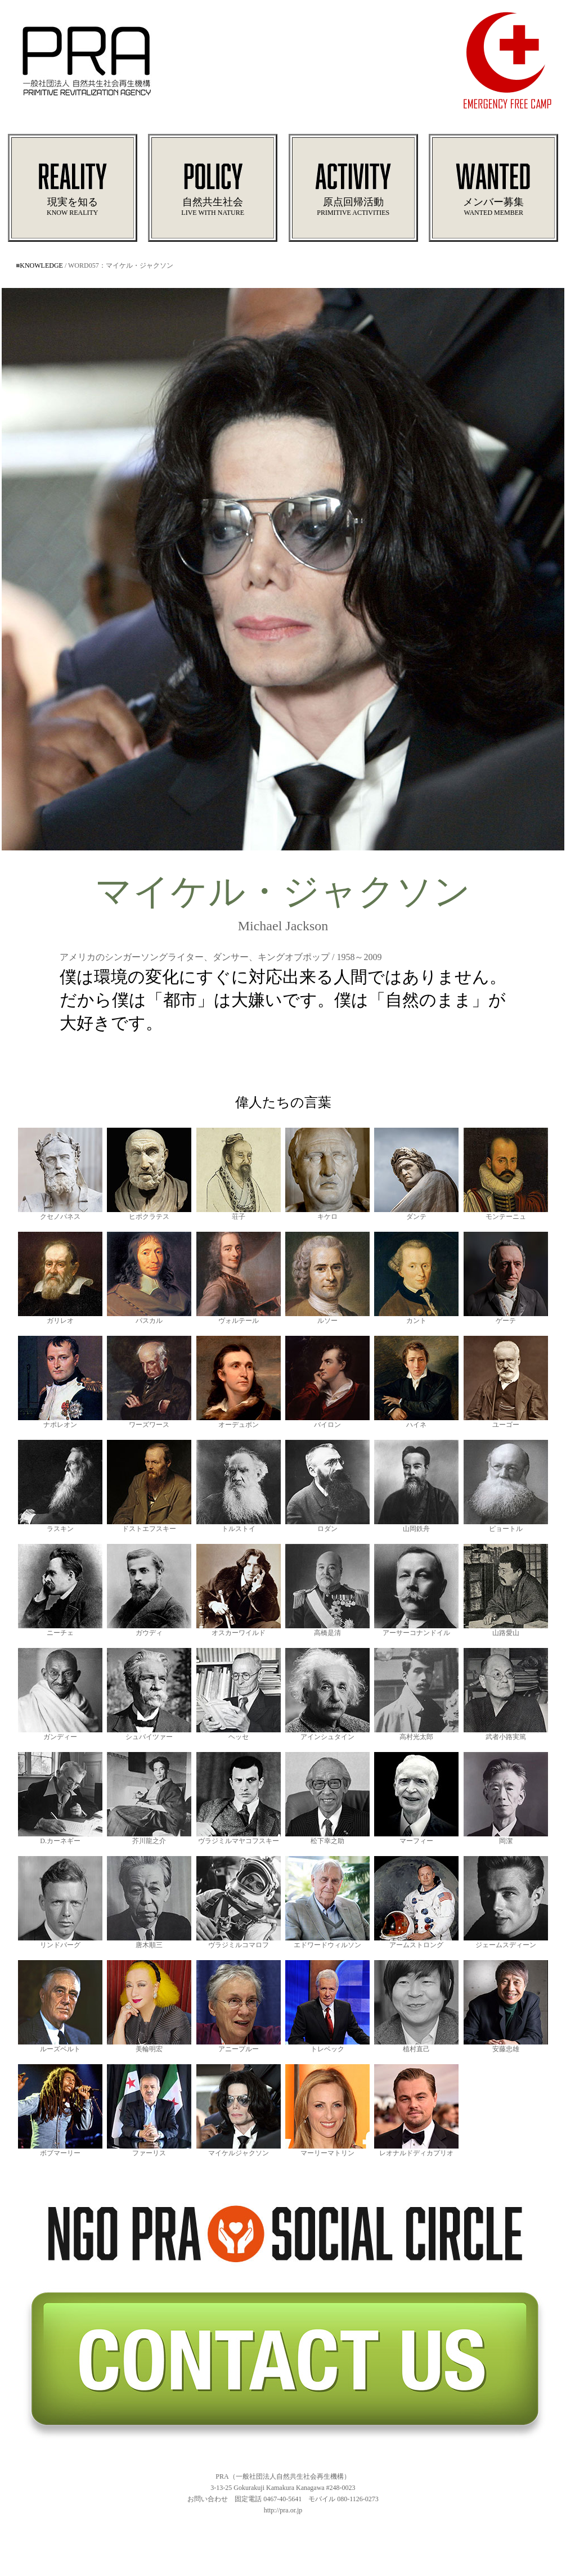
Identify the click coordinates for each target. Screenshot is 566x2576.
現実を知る (72, 197)
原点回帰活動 (353, 197)
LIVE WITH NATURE (212, 213)
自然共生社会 (212, 197)
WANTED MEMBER (493, 213)
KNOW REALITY (72, 213)
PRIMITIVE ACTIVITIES (353, 213)
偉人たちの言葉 (283, 1102)
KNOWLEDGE (41, 265)
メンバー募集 (493, 197)
